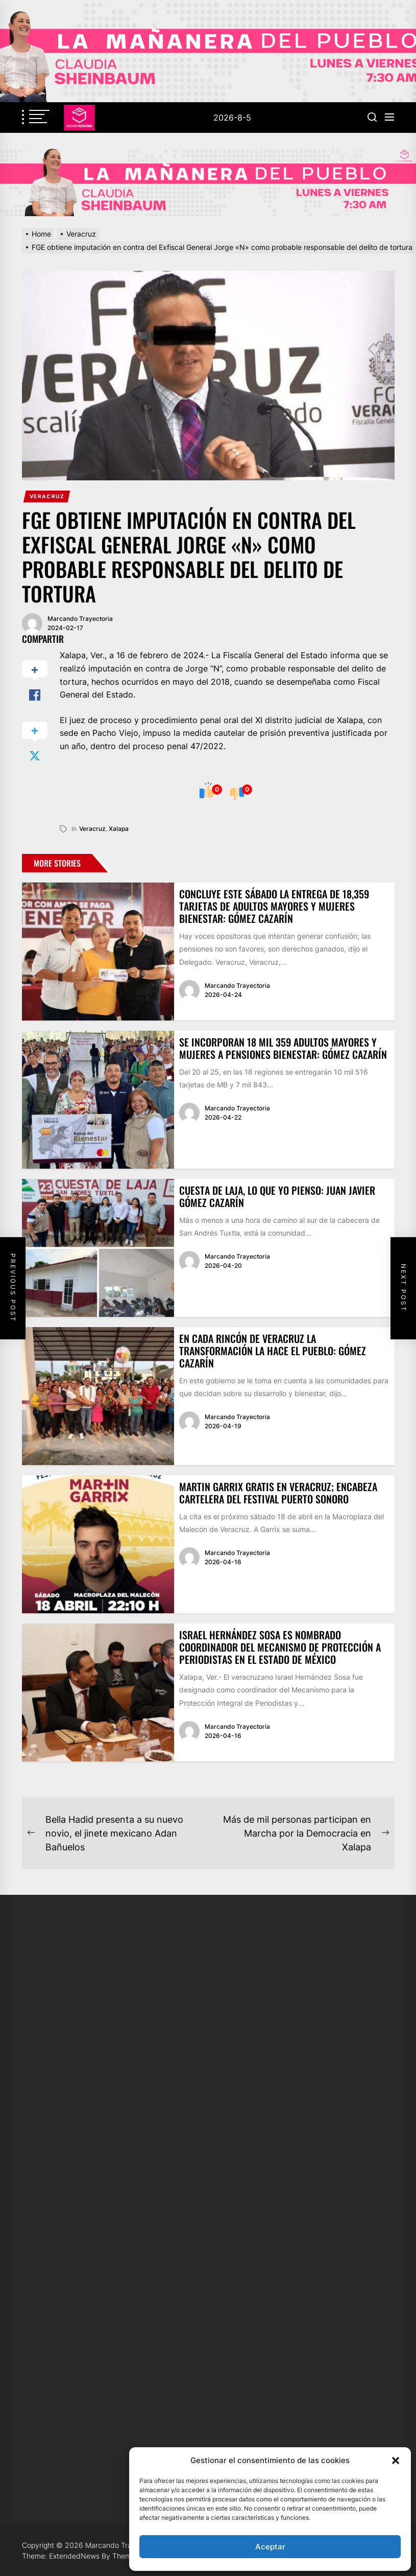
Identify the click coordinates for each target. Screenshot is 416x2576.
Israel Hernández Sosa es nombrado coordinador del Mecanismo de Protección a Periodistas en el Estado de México (280, 1647)
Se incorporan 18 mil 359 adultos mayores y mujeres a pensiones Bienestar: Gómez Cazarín (283, 1048)
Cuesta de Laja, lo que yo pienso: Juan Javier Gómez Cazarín (277, 1196)
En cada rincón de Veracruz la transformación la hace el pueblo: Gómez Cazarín (272, 1351)
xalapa (119, 828)
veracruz (92, 828)
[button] (395, 2460)
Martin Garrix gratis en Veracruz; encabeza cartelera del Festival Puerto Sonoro (278, 1492)
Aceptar (270, 2546)
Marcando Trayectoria (80, 618)
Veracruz (47, 496)
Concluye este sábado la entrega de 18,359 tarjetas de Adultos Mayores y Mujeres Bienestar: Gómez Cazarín (274, 906)
